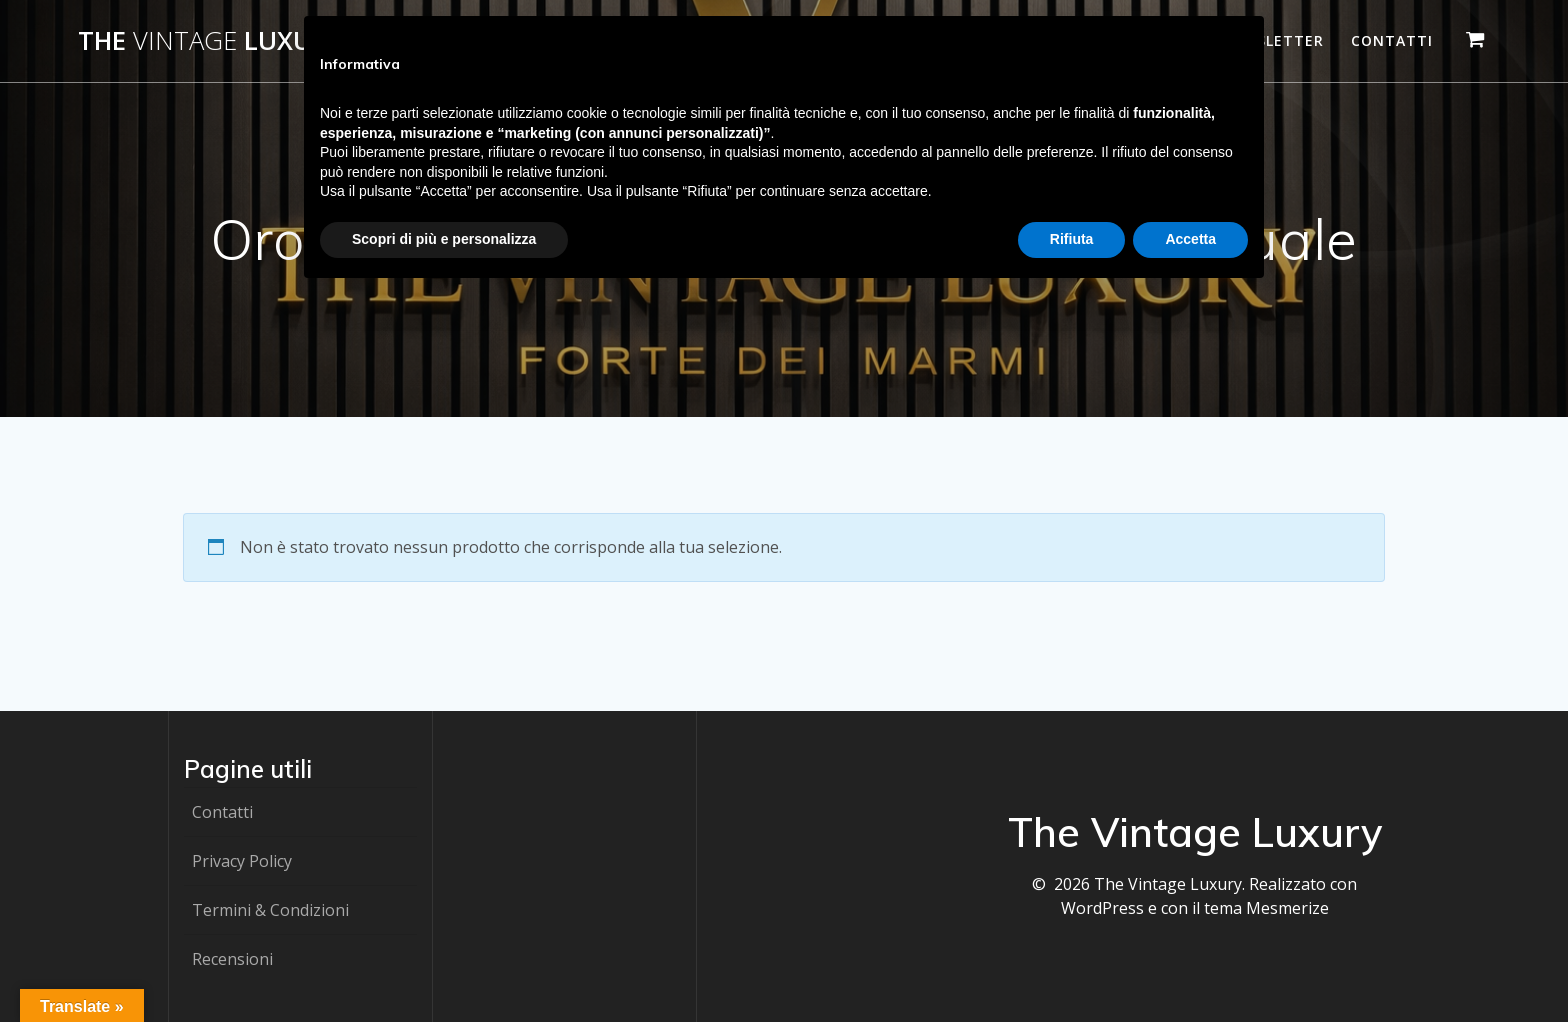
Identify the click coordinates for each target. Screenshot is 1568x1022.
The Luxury (210, 41)
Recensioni (232, 959)
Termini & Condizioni (270, 910)
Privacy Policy (242, 861)
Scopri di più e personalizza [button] (444, 239)
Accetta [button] (1190, 239)
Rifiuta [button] (1072, 239)
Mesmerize (1287, 908)
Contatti (1392, 40)
